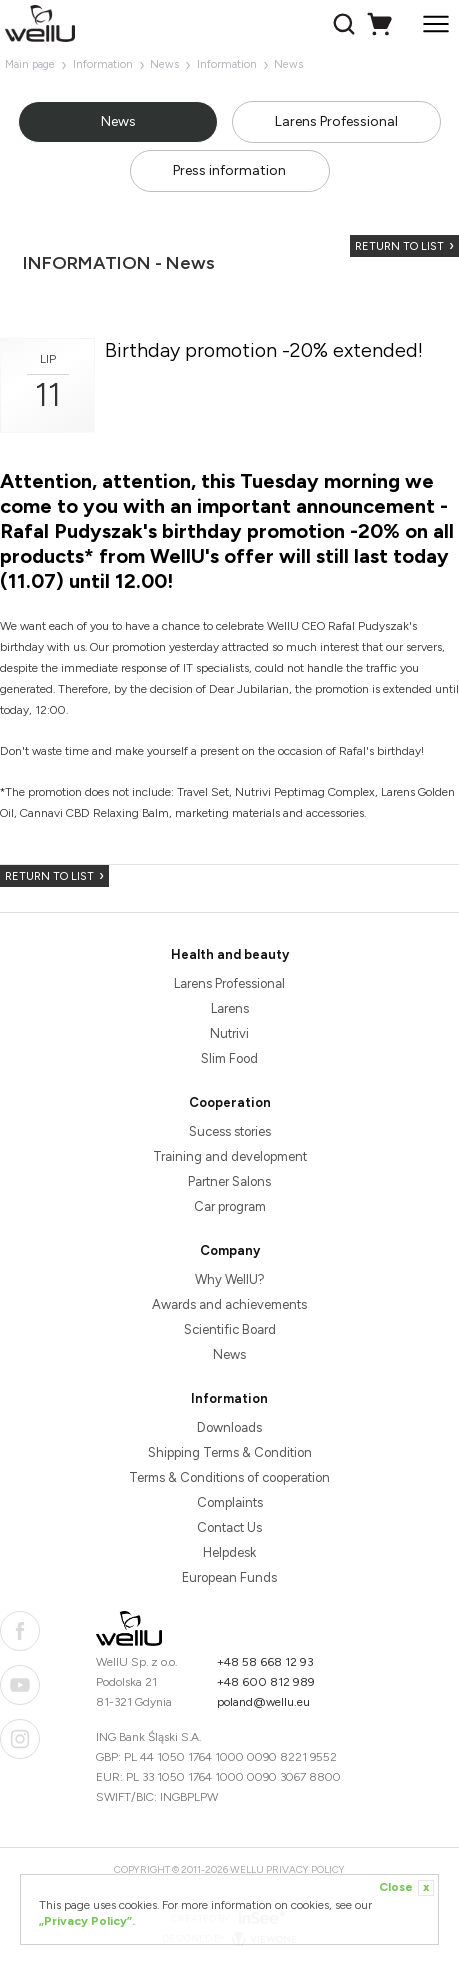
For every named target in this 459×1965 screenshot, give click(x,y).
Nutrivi (229, 1033)
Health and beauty (230, 954)
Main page (30, 64)
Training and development (230, 1156)
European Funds (229, 1577)
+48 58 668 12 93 (265, 1662)
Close (406, 1888)
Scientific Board (230, 1329)
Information (103, 64)
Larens (230, 1008)
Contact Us (229, 1527)
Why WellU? (230, 1279)
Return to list (399, 246)
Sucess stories (230, 1131)
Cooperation (230, 1102)
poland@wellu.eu (263, 1702)
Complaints (230, 1502)
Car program (230, 1206)
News (164, 64)
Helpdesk (229, 1552)
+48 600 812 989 (266, 1682)
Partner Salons (229, 1181)
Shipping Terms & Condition (230, 1452)
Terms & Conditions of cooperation (229, 1477)
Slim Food (229, 1058)
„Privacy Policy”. (87, 1921)
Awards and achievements (229, 1304)
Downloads (229, 1427)
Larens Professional (336, 121)
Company (230, 1250)
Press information (229, 170)
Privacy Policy (305, 1869)
